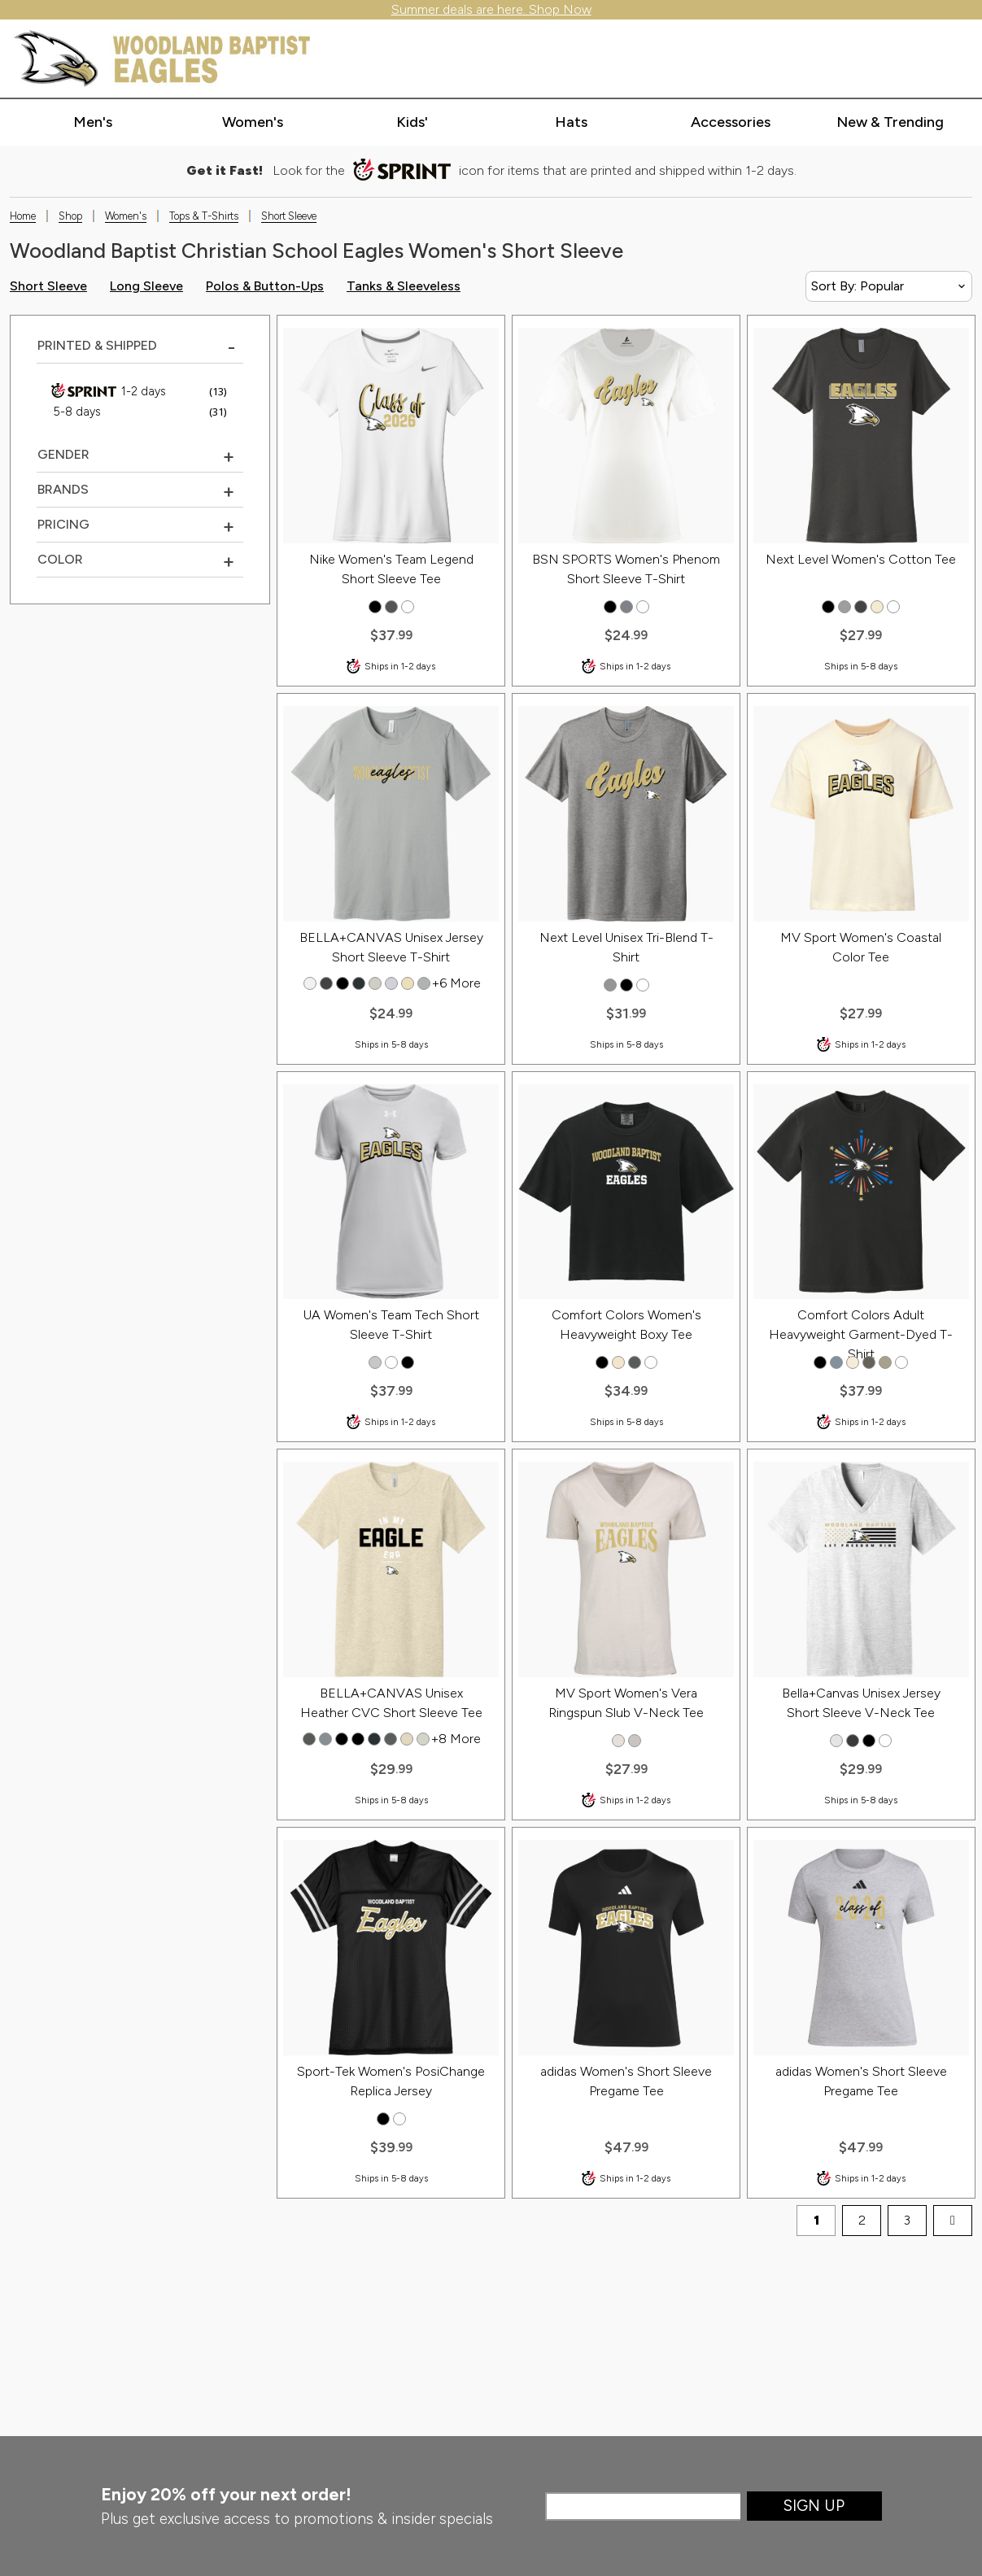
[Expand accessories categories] (730, 123)
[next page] (952, 2220)
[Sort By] (888, 286)
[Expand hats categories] (571, 123)
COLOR (60, 559)
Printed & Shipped (97, 345)
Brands (63, 489)
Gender (63, 454)
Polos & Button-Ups (265, 286)
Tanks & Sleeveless (403, 286)
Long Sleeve (146, 286)
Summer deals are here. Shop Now (491, 9)
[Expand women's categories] (252, 123)
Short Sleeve (48, 286)
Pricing (63, 524)
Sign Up (814, 2505)
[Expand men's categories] (93, 123)
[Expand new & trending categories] (889, 123)
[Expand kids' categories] (412, 123)
